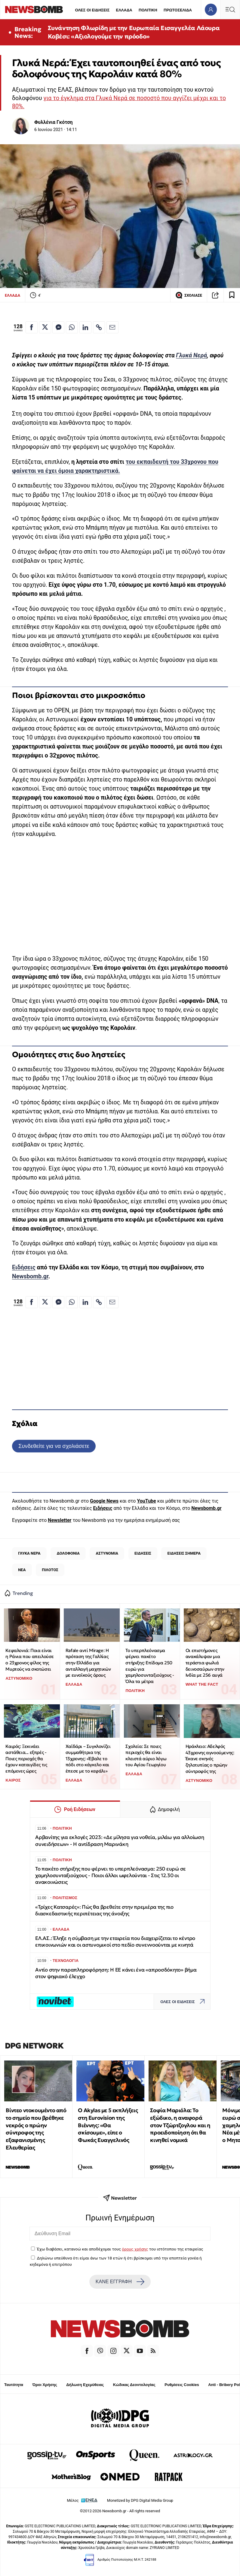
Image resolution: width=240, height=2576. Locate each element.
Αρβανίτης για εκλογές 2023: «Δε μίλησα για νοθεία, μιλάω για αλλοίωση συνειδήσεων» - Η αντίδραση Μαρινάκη (119, 1840)
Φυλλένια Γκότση (53, 122)
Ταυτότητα (13, 2384)
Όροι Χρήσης (44, 2384)
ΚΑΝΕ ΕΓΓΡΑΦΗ (120, 2282)
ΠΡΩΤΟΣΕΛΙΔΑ (178, 10)
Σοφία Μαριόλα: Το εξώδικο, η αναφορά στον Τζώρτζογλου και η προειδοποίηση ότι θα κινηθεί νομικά (180, 2125)
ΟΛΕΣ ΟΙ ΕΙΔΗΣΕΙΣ (92, 10)
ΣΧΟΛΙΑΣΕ (188, 295)
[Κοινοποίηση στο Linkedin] (85, 327)
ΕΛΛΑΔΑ (124, 10)
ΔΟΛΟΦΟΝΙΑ (68, 1553)
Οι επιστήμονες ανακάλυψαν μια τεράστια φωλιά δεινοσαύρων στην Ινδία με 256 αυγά (205, 1662)
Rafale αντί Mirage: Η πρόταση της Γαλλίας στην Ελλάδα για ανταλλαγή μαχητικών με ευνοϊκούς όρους (88, 1662)
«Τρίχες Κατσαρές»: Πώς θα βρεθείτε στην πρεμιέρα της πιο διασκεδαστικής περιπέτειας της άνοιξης (104, 1910)
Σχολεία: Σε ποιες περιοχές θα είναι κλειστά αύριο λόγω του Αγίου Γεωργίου (145, 1755)
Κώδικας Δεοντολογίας (134, 2384)
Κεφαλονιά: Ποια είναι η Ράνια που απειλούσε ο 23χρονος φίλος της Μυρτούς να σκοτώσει (29, 1659)
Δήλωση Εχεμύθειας (85, 2384)
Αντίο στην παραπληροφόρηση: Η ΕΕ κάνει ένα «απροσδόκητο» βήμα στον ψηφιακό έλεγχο (116, 1973)
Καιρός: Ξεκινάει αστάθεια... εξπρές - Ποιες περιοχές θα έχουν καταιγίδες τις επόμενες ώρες (26, 1758)
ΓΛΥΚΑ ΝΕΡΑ (29, 1553)
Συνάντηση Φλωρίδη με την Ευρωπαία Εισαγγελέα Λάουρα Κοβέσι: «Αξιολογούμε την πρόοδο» (134, 32)
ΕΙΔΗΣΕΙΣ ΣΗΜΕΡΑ (184, 1553)
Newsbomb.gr (30, 1276)
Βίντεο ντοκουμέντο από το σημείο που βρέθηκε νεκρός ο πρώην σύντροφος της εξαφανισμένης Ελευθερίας (36, 2129)
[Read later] (232, 295)
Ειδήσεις (23, 1267)
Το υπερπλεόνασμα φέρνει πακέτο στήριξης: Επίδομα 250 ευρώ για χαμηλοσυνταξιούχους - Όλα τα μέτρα (149, 1665)
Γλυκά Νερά (191, 355)
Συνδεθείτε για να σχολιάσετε (53, 1446)
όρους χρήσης (135, 2249)
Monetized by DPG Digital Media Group (140, 2500)
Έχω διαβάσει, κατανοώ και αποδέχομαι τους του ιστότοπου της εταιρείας (120, 2249)
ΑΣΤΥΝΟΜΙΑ (107, 1553)
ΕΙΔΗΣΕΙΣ (142, 1553)
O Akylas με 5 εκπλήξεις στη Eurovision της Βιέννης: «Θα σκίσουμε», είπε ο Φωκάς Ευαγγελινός (108, 2125)
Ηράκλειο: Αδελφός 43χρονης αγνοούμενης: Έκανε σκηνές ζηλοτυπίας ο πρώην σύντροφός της (210, 1758)
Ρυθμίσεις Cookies (182, 2384)
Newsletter (59, 1520)
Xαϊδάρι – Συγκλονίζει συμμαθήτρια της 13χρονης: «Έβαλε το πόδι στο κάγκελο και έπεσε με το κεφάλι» (88, 1758)
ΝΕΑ (22, 1570)
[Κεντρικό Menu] (230, 9)
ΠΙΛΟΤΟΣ (50, 1570)
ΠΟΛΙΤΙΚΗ (148, 10)
